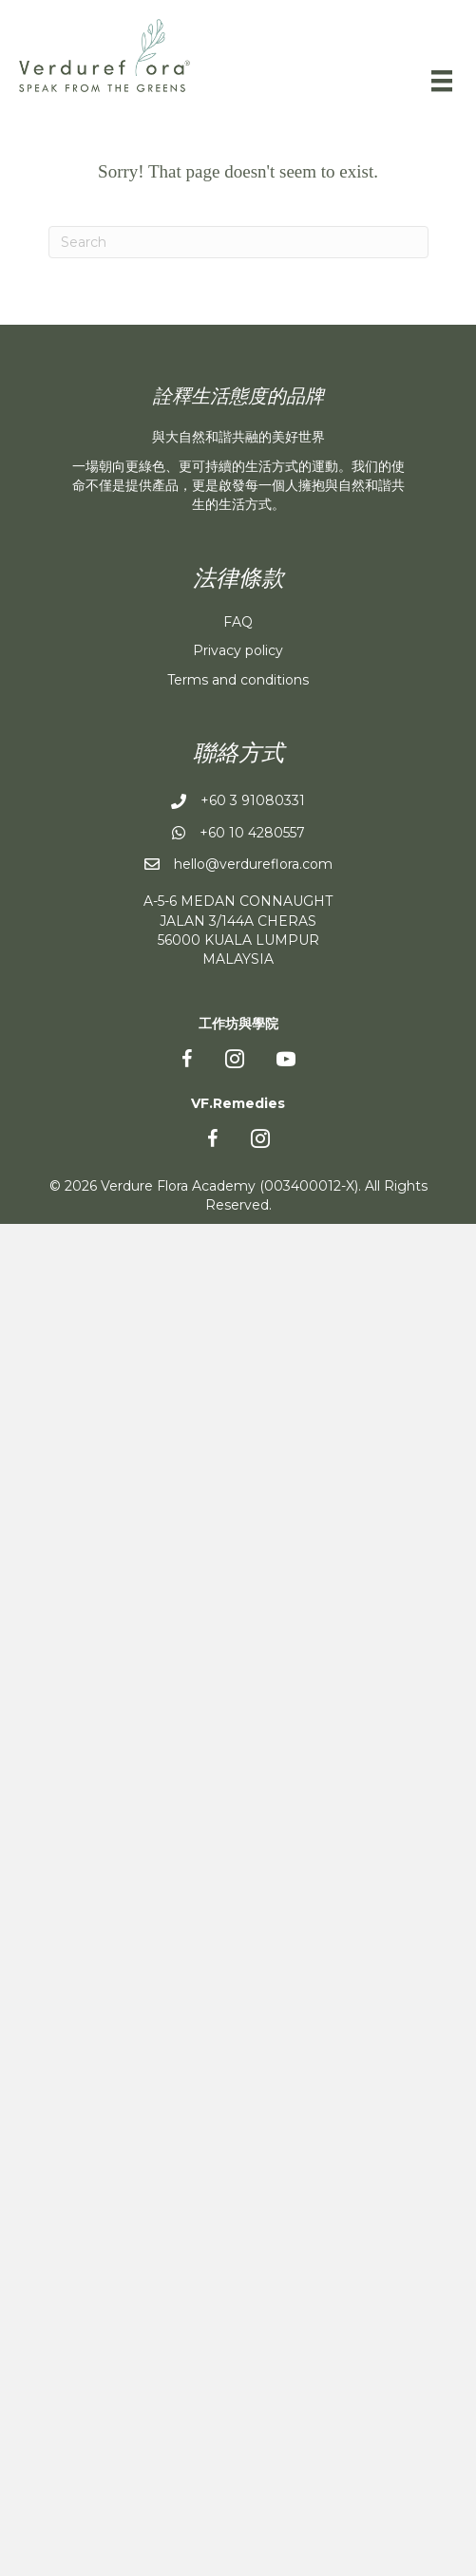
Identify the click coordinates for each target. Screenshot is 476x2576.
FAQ (238, 621)
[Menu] (442, 80)
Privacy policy (238, 650)
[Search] (238, 242)
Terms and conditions (238, 679)
